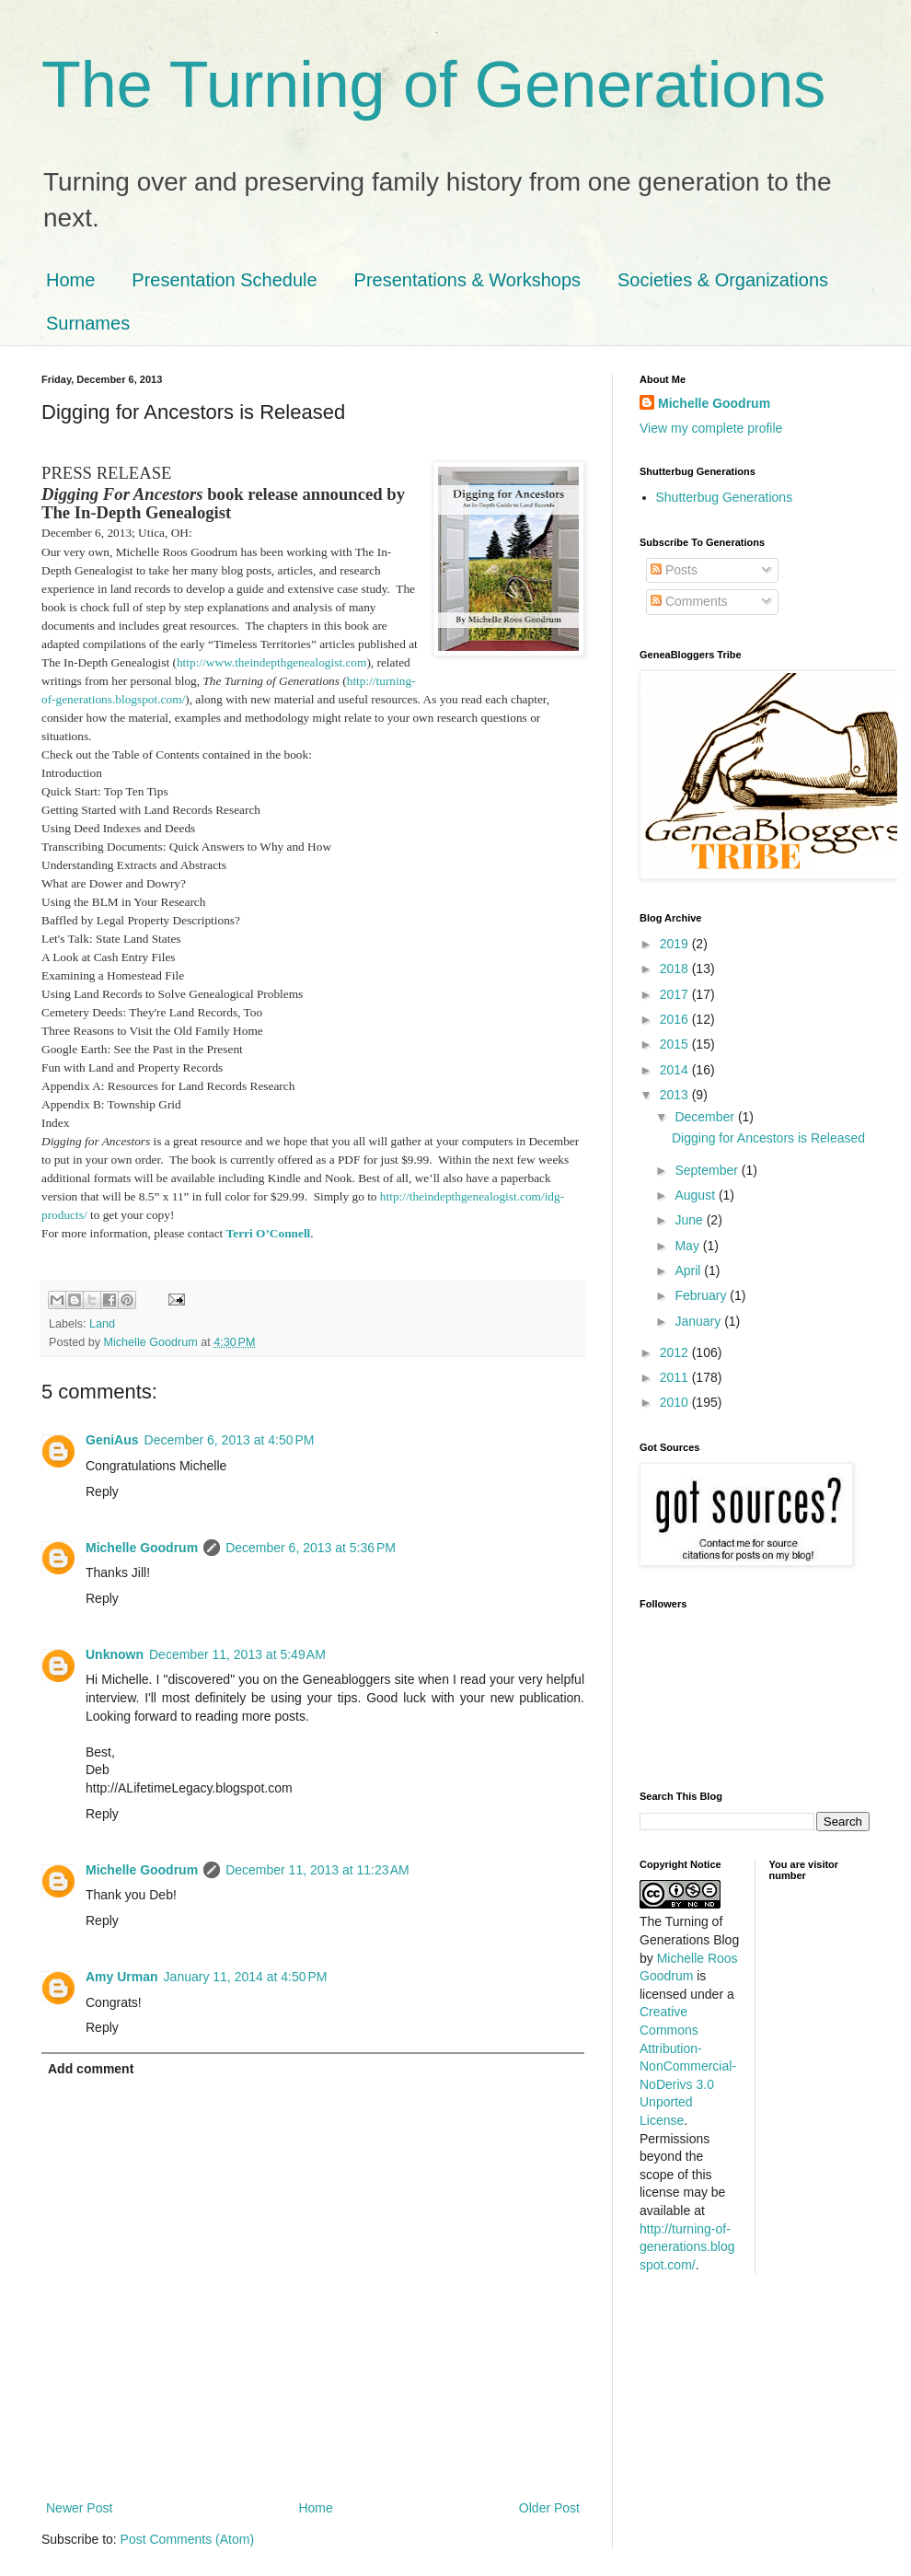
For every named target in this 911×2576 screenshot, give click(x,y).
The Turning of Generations (433, 85)
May (688, 1245)
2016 (676, 1019)
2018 (676, 968)
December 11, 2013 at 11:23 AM (317, 1869)
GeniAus (112, 1440)
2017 (676, 994)
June (690, 1220)
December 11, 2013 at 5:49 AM (237, 1654)
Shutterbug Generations (724, 497)
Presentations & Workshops (467, 280)
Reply (102, 1491)
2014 (676, 1069)
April (689, 1270)
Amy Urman (122, 1976)
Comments (689, 601)
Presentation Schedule (224, 280)
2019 (676, 943)
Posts (674, 570)
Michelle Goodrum (142, 1547)
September (708, 1170)
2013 (676, 1094)
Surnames (88, 323)
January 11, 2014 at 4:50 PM (246, 1976)
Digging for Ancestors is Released (768, 1138)
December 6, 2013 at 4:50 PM (229, 1440)
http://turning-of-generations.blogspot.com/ (687, 2247)
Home (70, 280)
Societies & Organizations (722, 280)
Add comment (90, 2068)
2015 (676, 1044)
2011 (676, 1377)
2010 (676, 1402)
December (706, 1116)
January (699, 1321)
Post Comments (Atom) (187, 2539)
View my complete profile (711, 428)
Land (102, 1323)
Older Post (549, 2508)
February (702, 1295)
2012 (676, 1352)
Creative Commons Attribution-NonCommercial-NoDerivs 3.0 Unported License (688, 2066)
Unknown (115, 1654)
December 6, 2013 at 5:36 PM (310, 1547)
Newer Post (79, 2508)
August (696, 1195)
